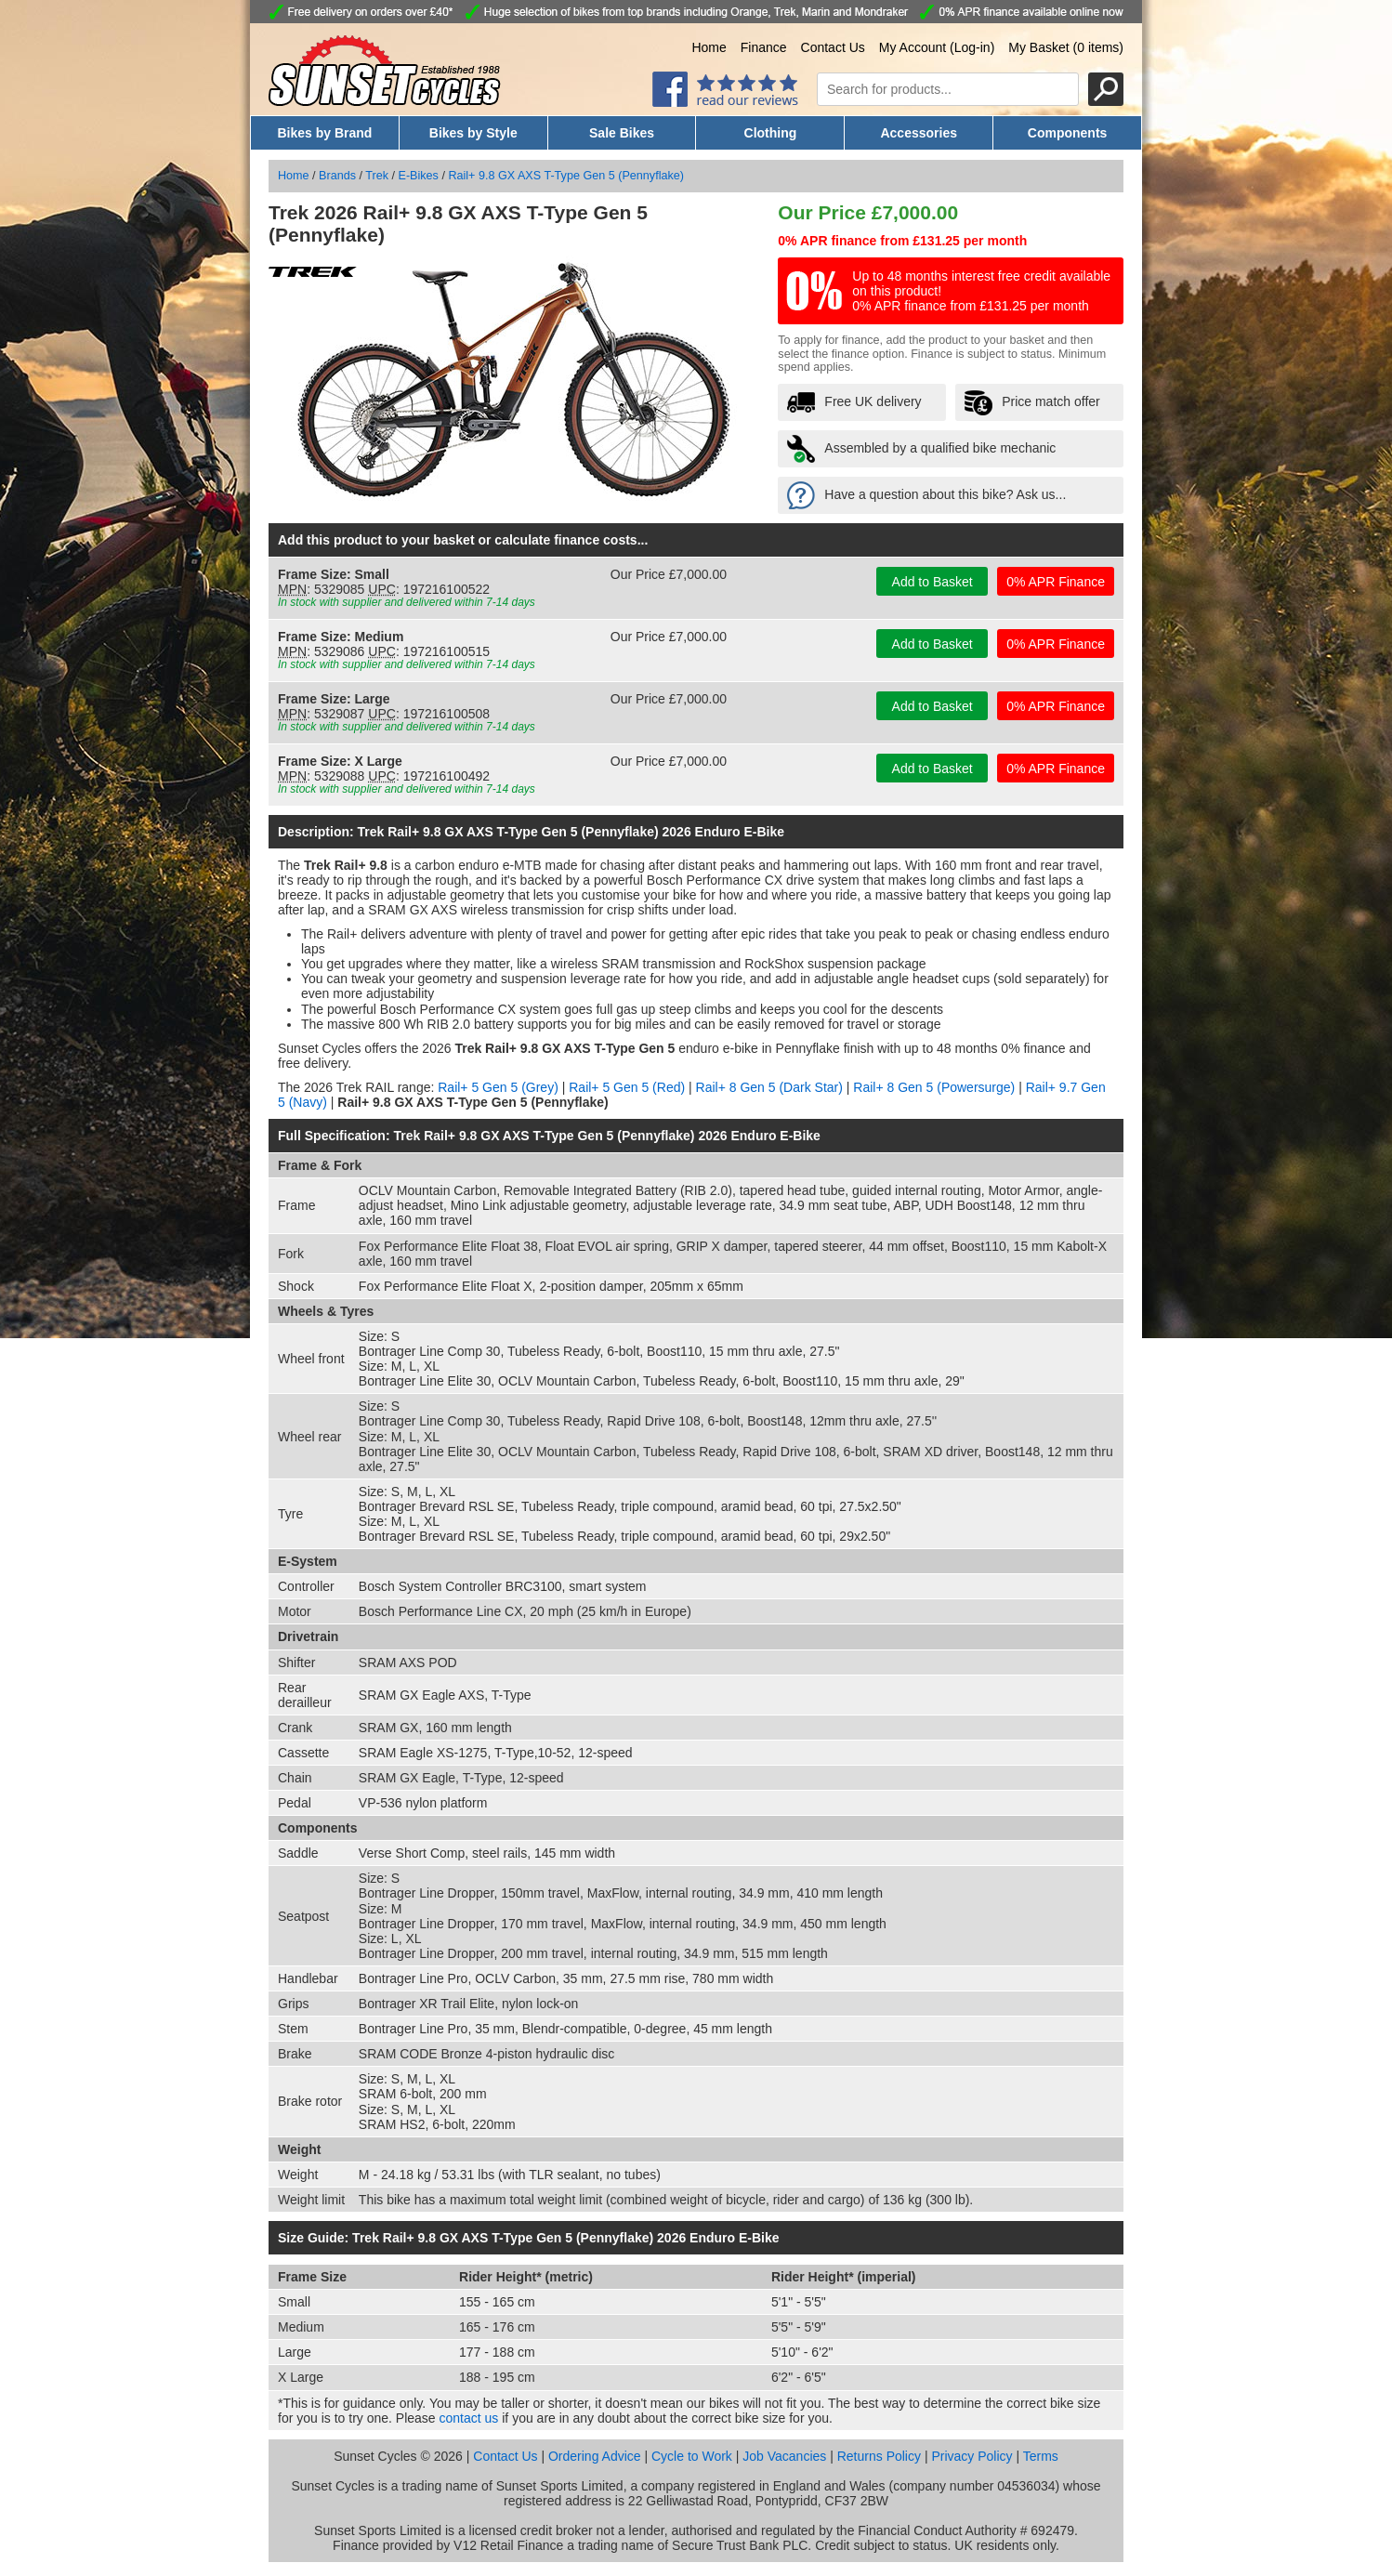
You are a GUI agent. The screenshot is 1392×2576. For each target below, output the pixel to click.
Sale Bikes (621, 132)
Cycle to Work (691, 2456)
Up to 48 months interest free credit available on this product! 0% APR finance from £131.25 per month (981, 291)
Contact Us (833, 47)
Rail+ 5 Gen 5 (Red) (627, 1087)
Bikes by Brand (324, 132)
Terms (1040, 2456)
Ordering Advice (594, 2456)
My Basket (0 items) (1065, 47)
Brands (337, 175)
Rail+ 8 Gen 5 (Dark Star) (769, 1087)
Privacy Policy (971, 2456)
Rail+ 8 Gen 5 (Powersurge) (934, 1087)
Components (1068, 132)
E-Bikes (419, 175)
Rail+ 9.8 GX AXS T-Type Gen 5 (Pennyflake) (566, 175)
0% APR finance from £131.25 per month (902, 240)
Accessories (918, 132)
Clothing (770, 132)
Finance (764, 47)
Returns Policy (879, 2456)
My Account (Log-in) (937, 47)
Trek (376, 175)
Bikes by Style (473, 132)
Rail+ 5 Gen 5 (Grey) (498, 1087)
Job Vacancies (784, 2456)
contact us (469, 2418)
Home (708, 47)
